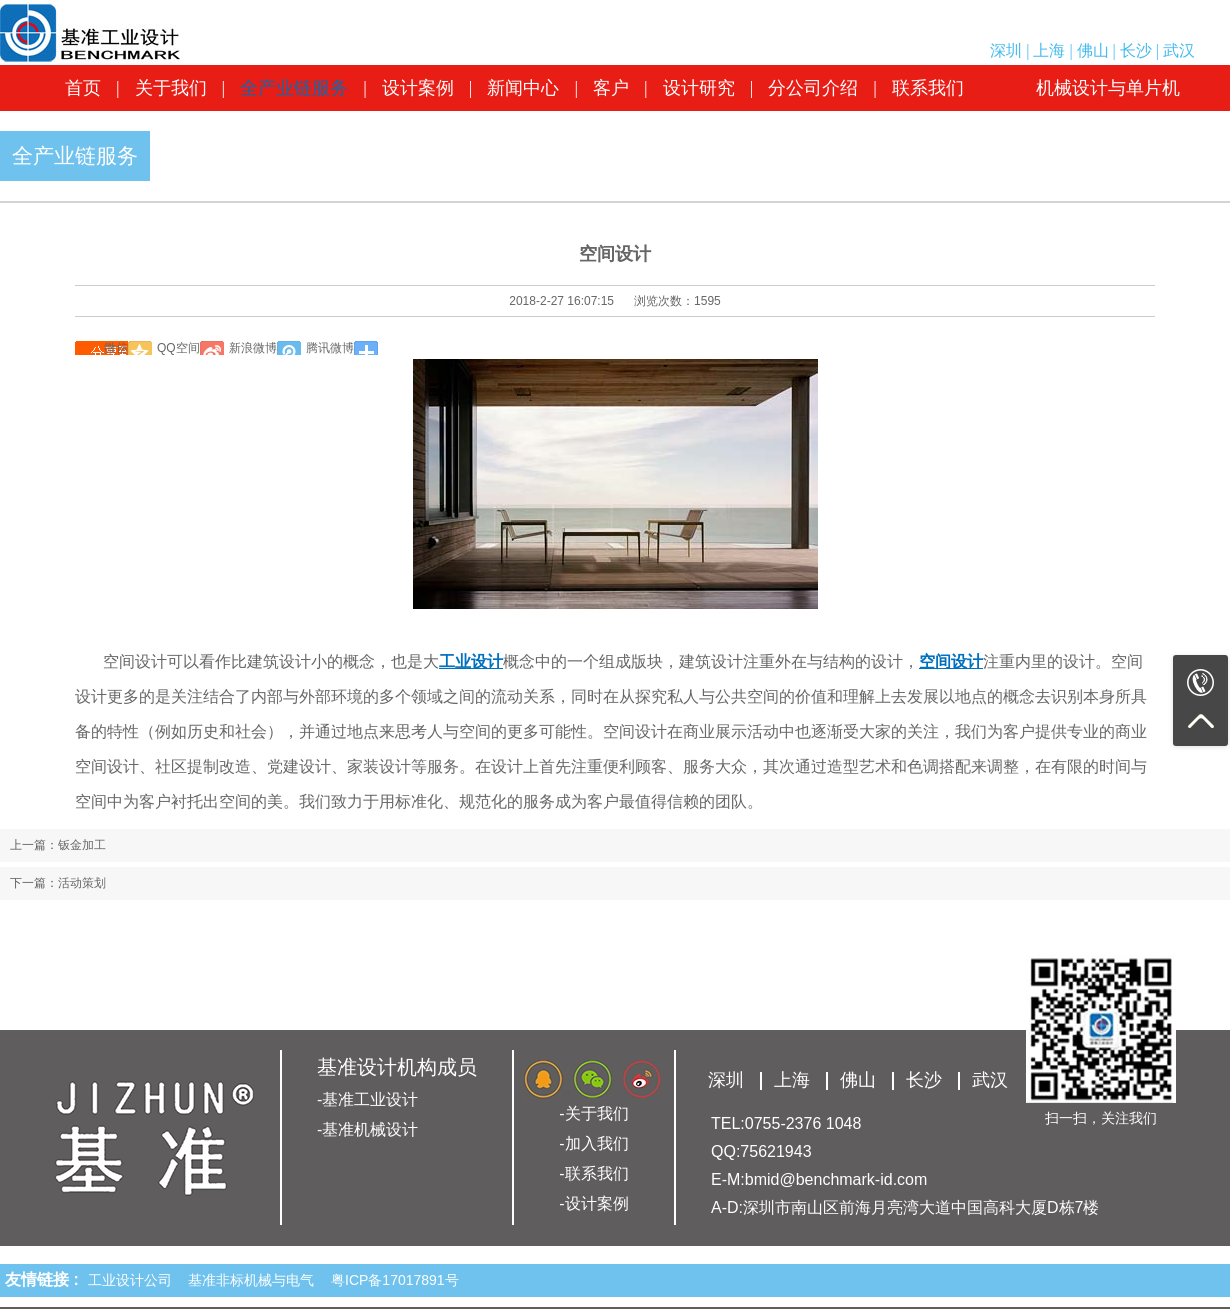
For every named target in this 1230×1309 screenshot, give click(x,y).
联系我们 (928, 88)
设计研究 (699, 88)
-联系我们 (593, 1173)
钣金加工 (82, 845)
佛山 (1093, 50)
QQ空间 (178, 348)
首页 (83, 88)
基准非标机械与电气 (255, 1280)
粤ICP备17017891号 (395, 1280)
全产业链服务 (294, 88)
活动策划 (82, 883)
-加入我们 (593, 1143)
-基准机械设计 (367, 1129)
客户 (611, 88)
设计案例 (418, 88)
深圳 (1006, 50)
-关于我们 (593, 1113)
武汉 (1179, 50)
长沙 (1136, 50)
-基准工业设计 (367, 1099)
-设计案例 (593, 1203)
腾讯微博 (330, 348)
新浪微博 (253, 348)
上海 (1049, 50)
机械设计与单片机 (1108, 88)
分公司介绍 (813, 88)
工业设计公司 (134, 1280)
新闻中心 (523, 88)
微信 (116, 348)
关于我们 (171, 88)
